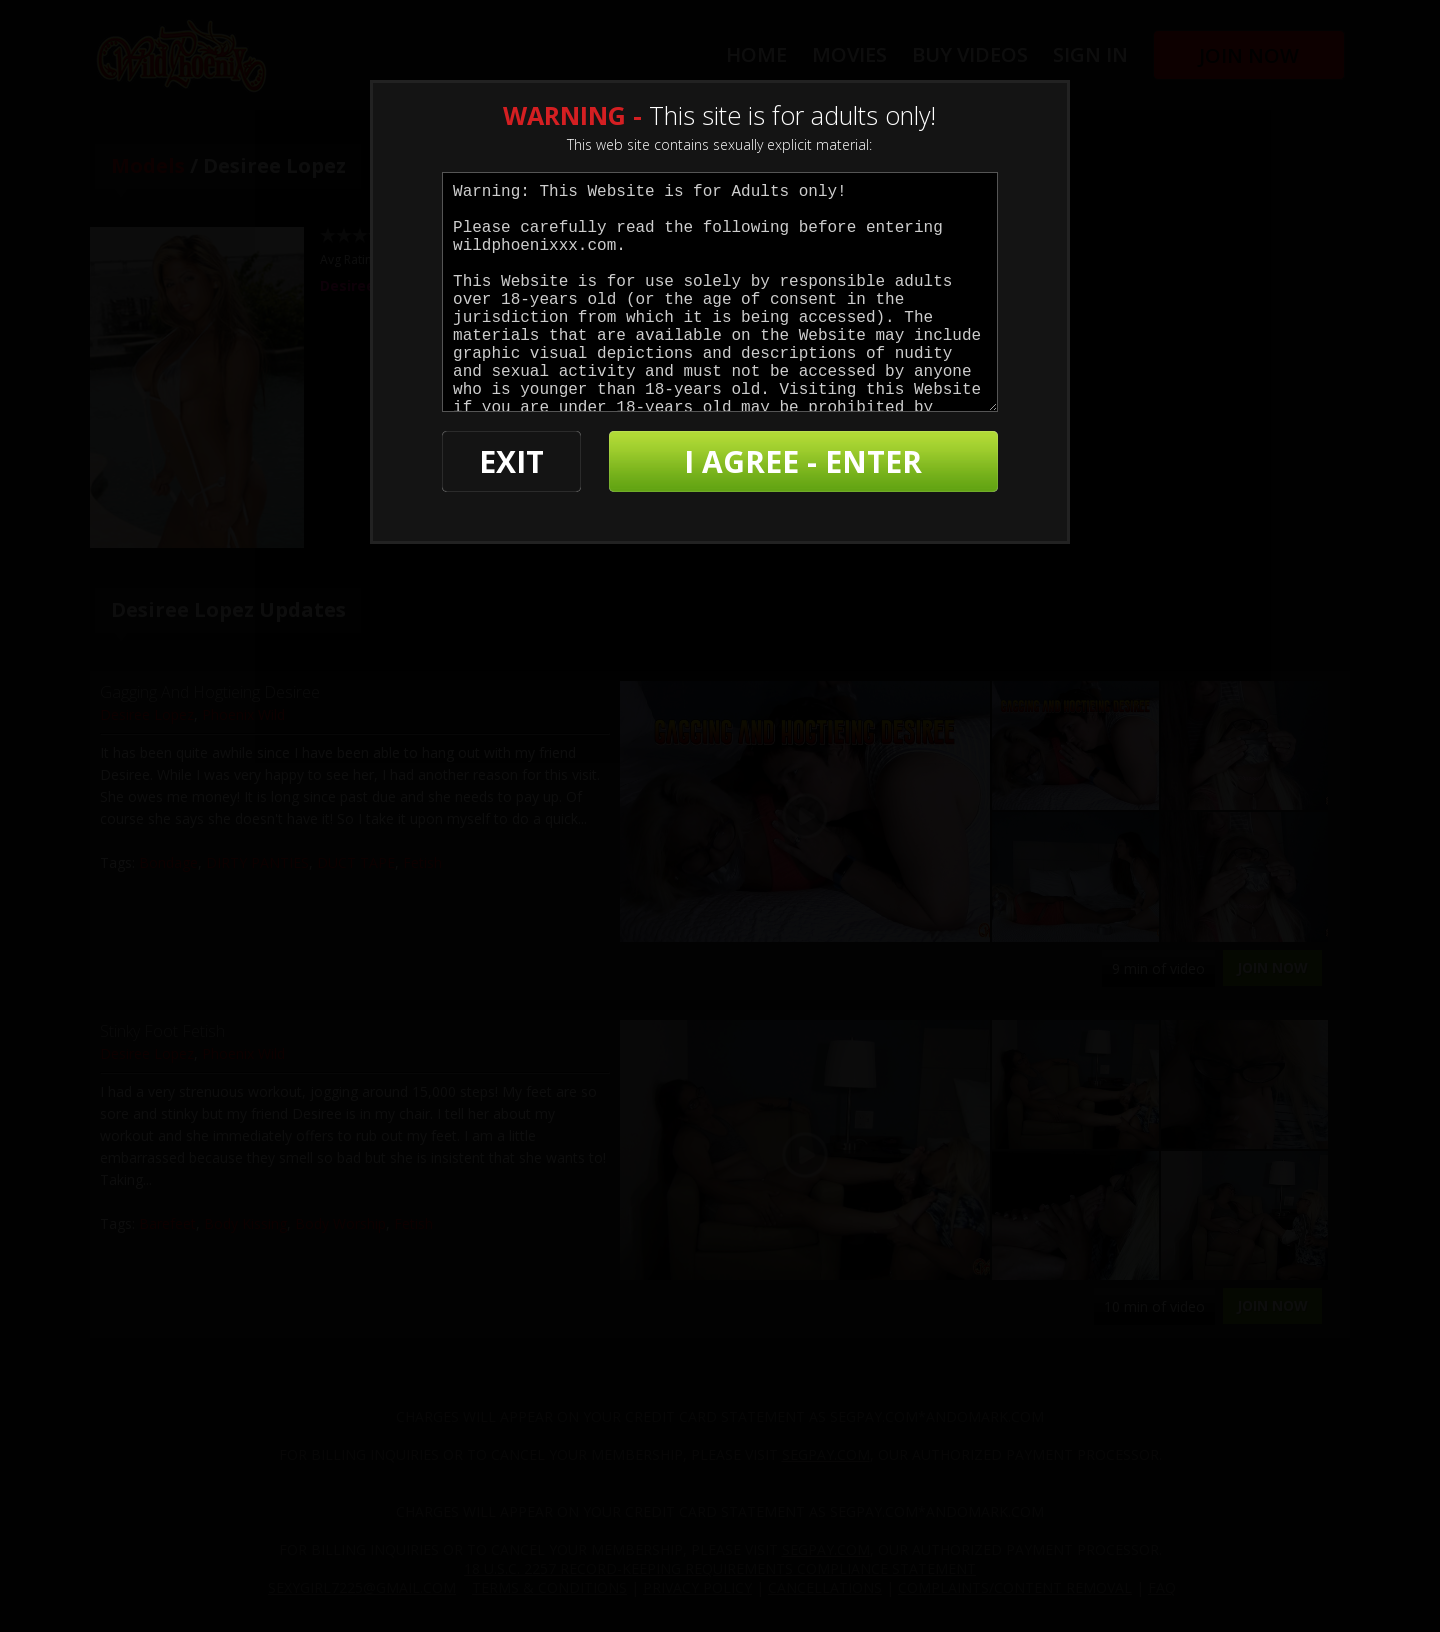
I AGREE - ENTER (803, 461)
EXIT (511, 461)
